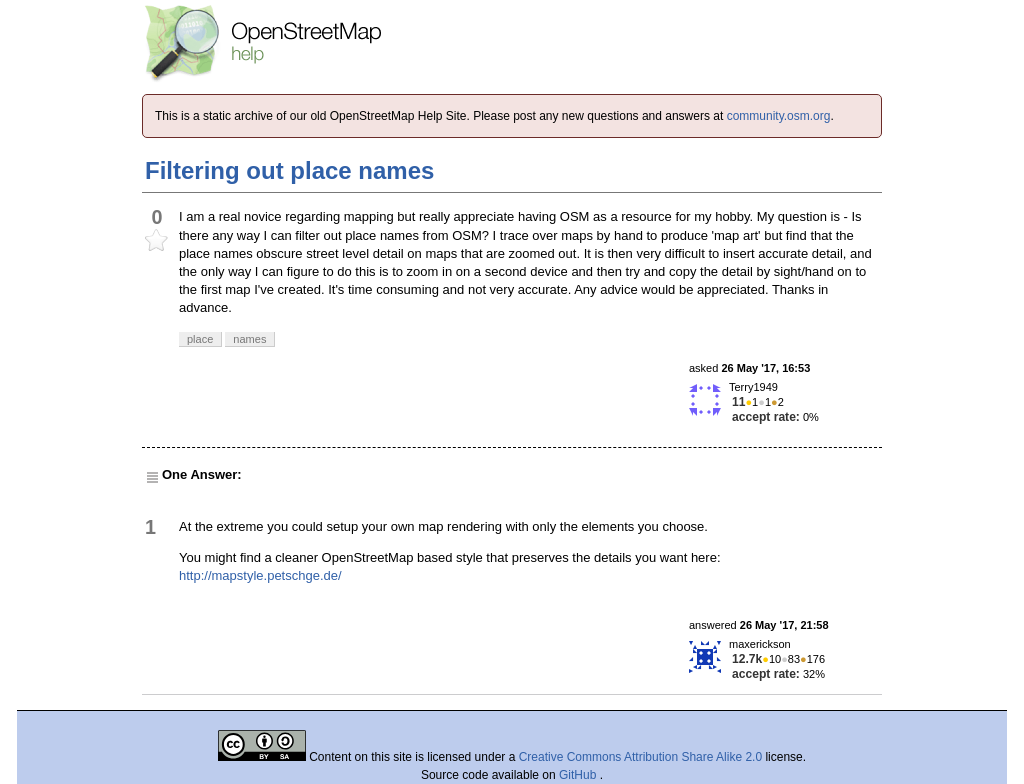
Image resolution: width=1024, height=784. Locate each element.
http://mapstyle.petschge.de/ (260, 575)
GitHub (579, 775)
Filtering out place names (289, 170)
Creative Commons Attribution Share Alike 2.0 (640, 757)
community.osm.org (779, 116)
